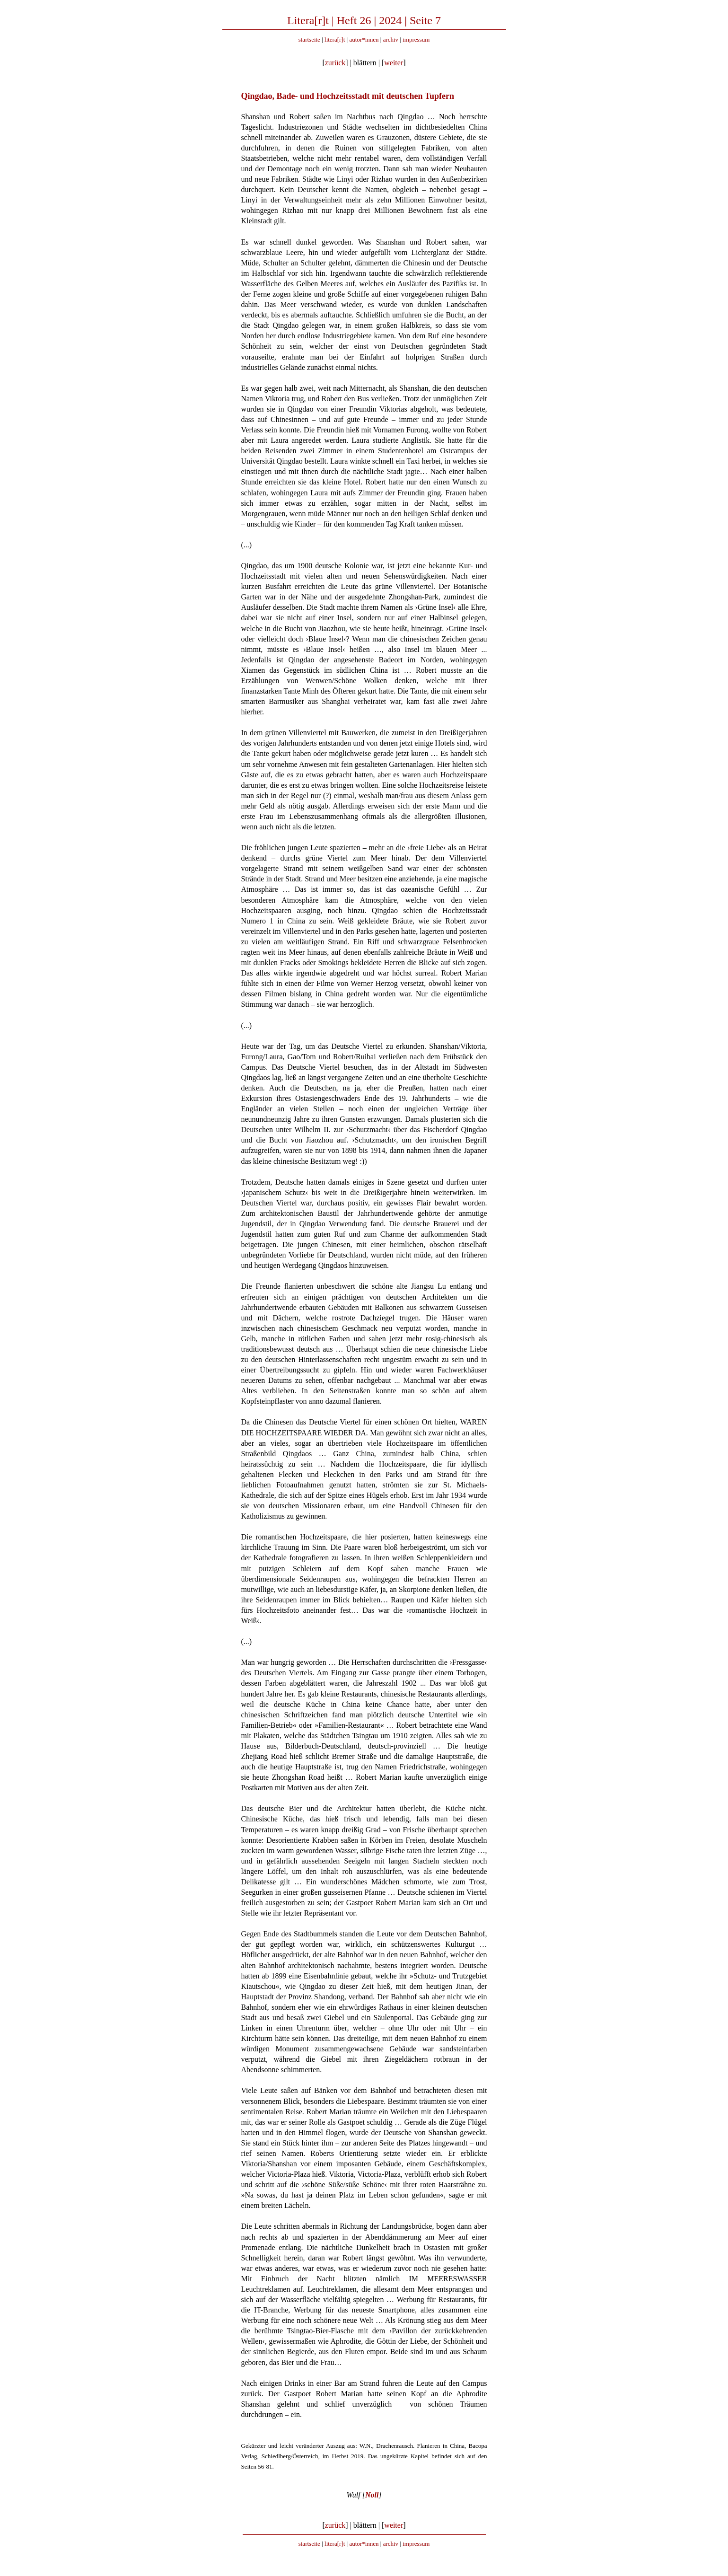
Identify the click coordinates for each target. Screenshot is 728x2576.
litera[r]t (335, 39)
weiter (393, 63)
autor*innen (363, 39)
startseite (309, 39)
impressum (416, 39)
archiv (390, 39)
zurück (335, 63)
